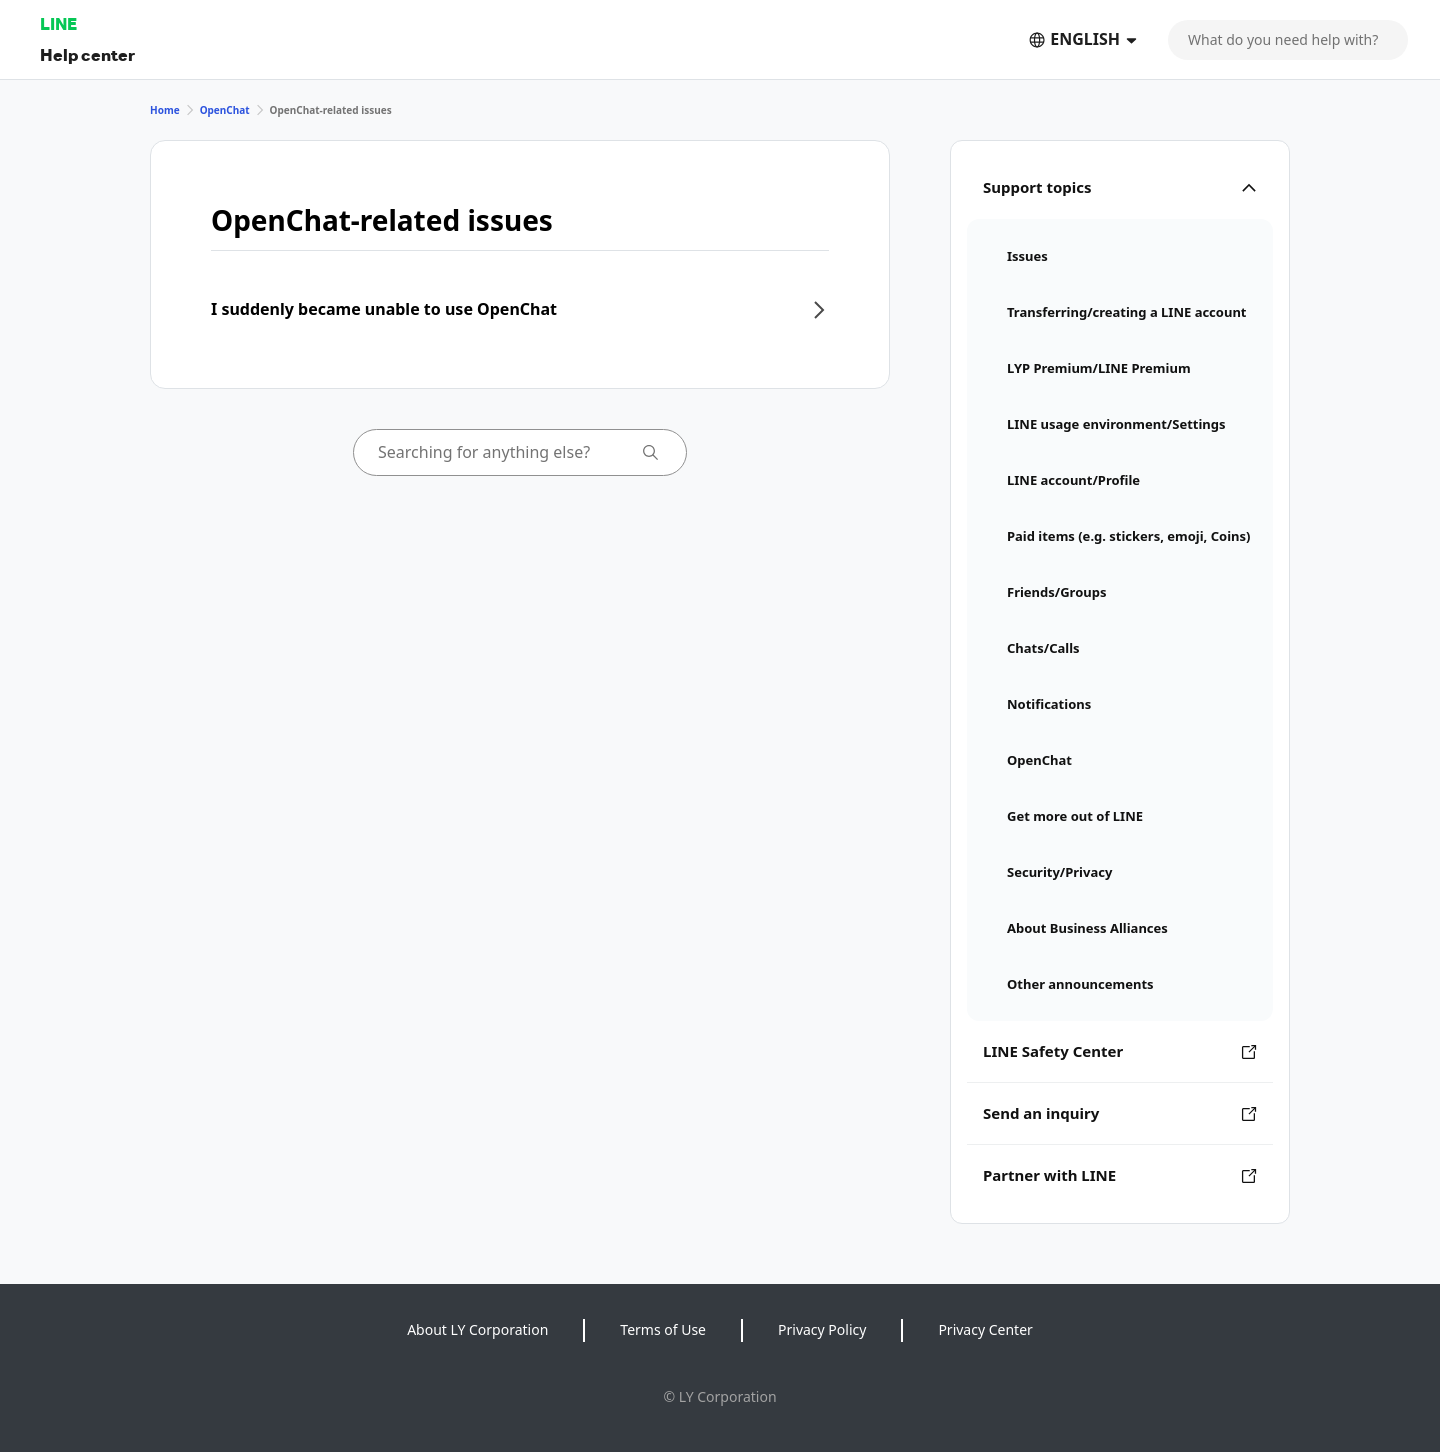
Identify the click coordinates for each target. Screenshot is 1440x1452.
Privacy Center (985, 1329)
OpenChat (225, 110)
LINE (58, 23)
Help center (87, 54)
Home (165, 110)
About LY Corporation (477, 1329)
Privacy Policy (822, 1329)
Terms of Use (663, 1329)
